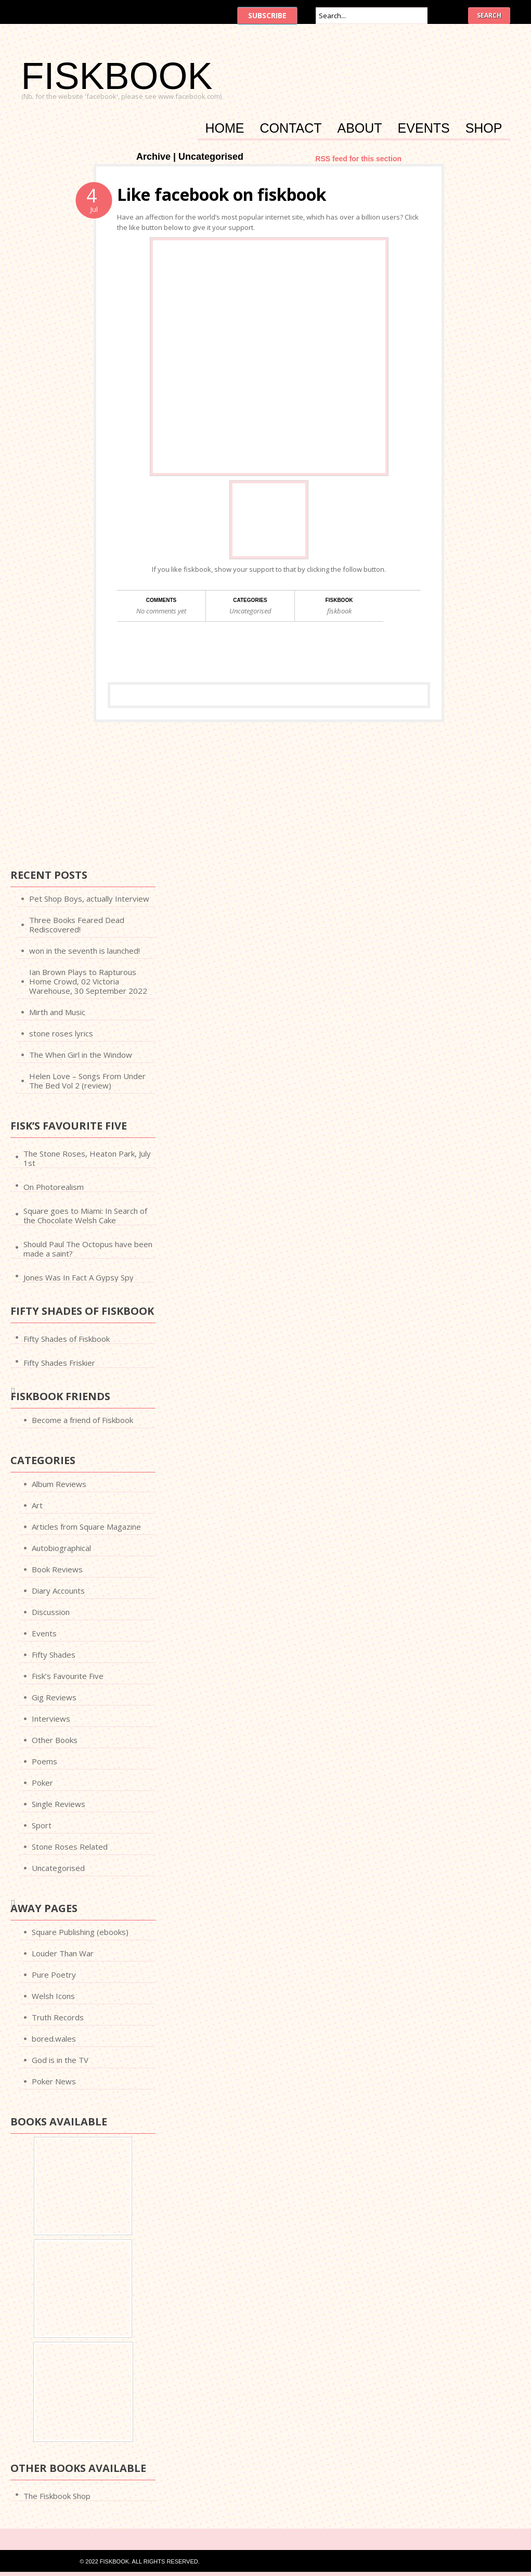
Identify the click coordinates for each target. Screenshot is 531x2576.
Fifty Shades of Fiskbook (66, 1339)
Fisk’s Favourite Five (67, 1676)
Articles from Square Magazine (86, 1526)
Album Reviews (59, 1484)
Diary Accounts (58, 1590)
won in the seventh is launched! (84, 950)
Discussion (51, 1612)
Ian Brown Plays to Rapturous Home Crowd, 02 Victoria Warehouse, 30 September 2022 (88, 981)
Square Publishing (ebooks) (80, 1932)
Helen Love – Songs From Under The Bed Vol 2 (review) (87, 1081)
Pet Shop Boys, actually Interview (89, 898)
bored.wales (54, 2038)
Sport (41, 1825)
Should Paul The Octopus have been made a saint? (87, 1249)
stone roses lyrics (61, 1033)
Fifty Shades (53, 1654)
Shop (483, 129)
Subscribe (267, 15)
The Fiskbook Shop (56, 2496)
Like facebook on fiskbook (221, 194)
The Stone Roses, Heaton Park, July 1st (87, 1158)
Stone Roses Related (70, 1846)
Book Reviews (57, 1569)
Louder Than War (63, 1953)
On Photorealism (53, 1187)
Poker (42, 1782)
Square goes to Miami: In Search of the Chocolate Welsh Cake (85, 1215)
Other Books (54, 1740)
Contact (291, 129)
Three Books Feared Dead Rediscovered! (76, 924)
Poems (44, 1761)
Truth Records (58, 2017)
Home (224, 129)
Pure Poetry (54, 1974)
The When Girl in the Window (80, 1054)
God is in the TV (60, 2060)
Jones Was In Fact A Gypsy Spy (78, 1277)
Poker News (54, 2081)
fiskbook (339, 611)
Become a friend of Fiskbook (82, 1420)
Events (424, 129)
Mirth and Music (57, 1012)
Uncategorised (250, 611)
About (359, 129)
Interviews (51, 1718)
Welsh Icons (53, 1996)
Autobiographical (61, 1548)
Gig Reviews (54, 1697)
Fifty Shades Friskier (59, 1362)
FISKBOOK (117, 76)
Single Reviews (58, 1804)
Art (37, 1505)
